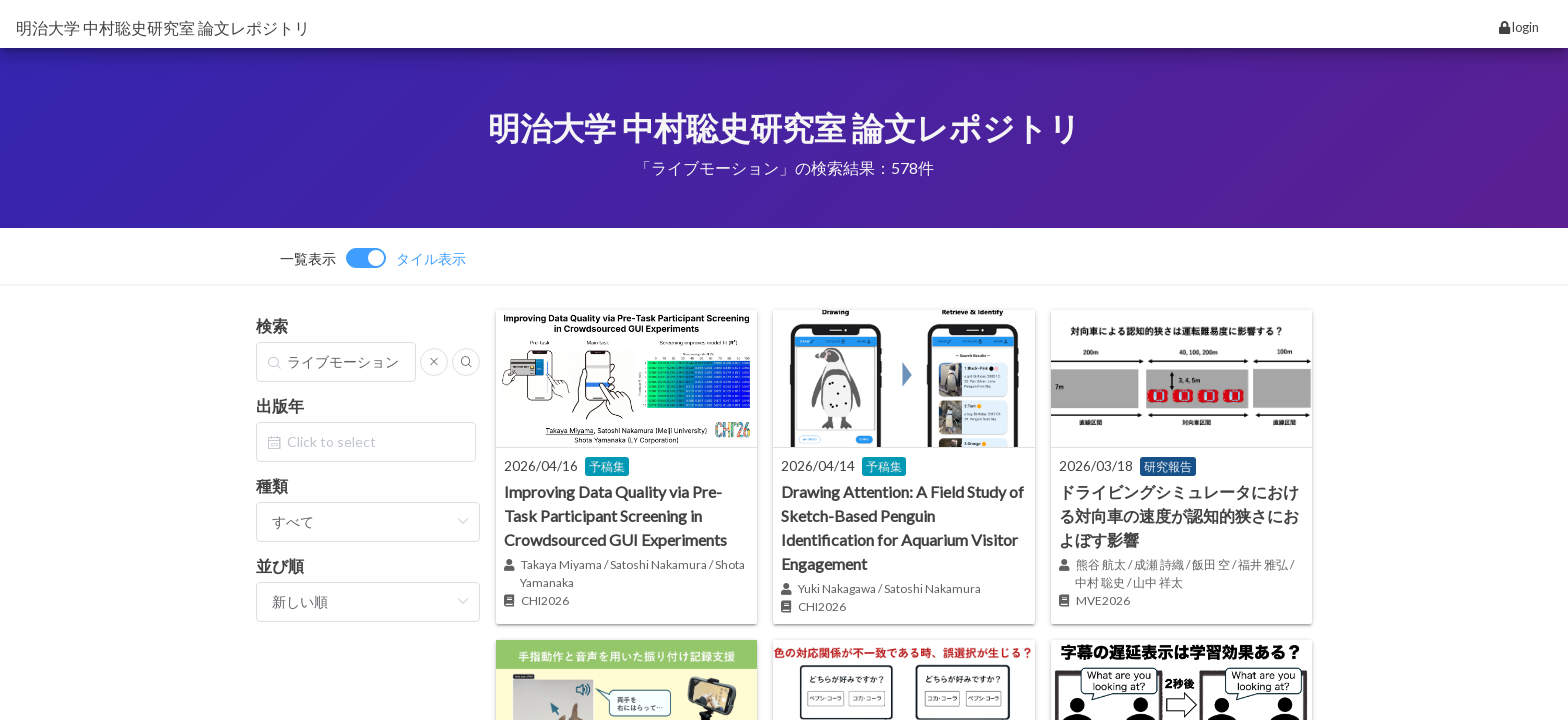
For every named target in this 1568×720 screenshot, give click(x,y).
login (1519, 27)
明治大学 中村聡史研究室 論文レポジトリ (163, 27)
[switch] (373, 258)
